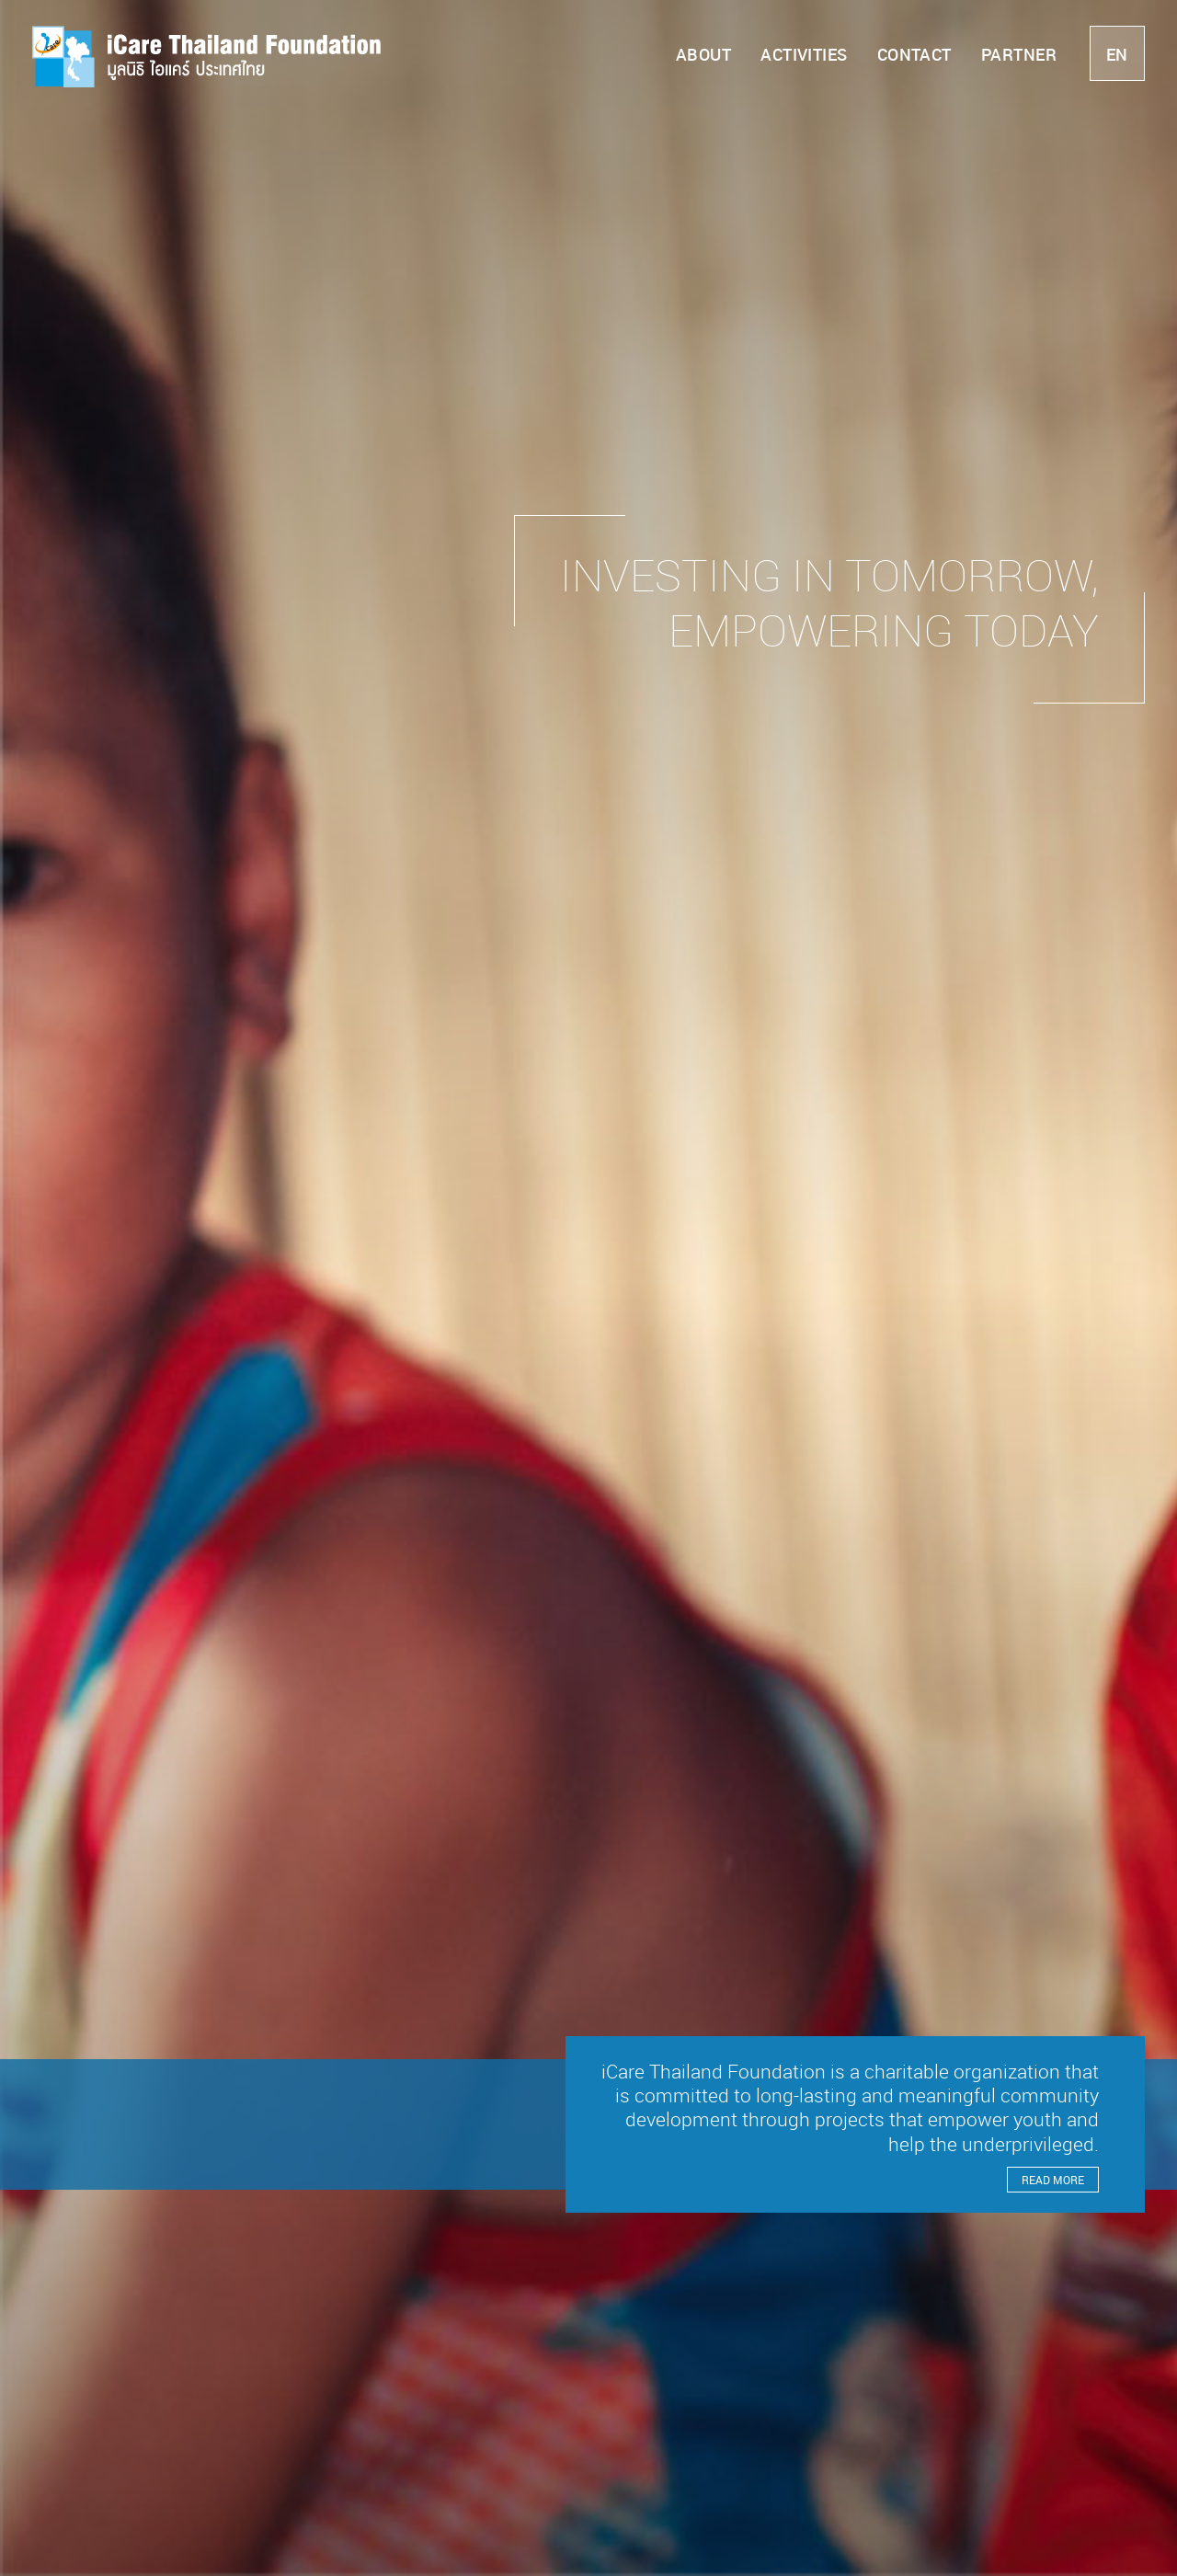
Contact (914, 54)
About (703, 54)
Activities (804, 54)
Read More (1053, 2179)
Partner (1019, 54)
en (1117, 54)
